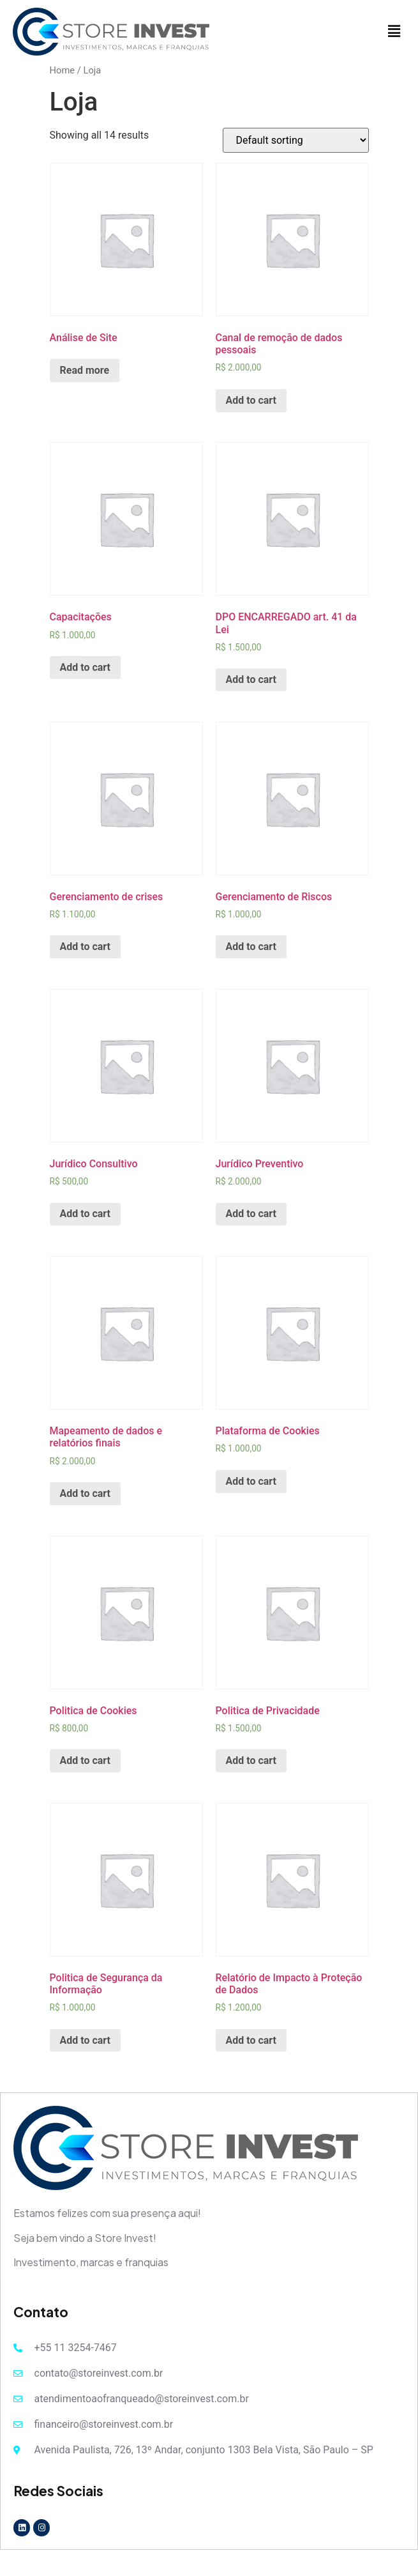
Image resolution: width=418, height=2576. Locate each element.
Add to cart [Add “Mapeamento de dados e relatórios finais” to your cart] (85, 1493)
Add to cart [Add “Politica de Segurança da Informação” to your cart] (85, 2040)
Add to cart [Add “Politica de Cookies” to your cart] (85, 1760)
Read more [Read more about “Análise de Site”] (85, 370)
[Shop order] (296, 140)
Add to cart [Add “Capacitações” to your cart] (85, 667)
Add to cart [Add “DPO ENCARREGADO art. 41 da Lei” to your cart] (251, 679)
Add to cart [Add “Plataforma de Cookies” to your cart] (251, 1481)
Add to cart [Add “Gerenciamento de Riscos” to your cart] (251, 946)
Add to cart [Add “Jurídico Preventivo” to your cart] (251, 1214)
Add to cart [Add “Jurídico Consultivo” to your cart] (85, 1214)
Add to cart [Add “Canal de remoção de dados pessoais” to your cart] (251, 400)
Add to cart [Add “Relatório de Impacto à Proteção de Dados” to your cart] (251, 2040)
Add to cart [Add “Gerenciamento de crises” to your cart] (85, 946)
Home (62, 70)
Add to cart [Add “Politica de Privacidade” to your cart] (251, 1760)
